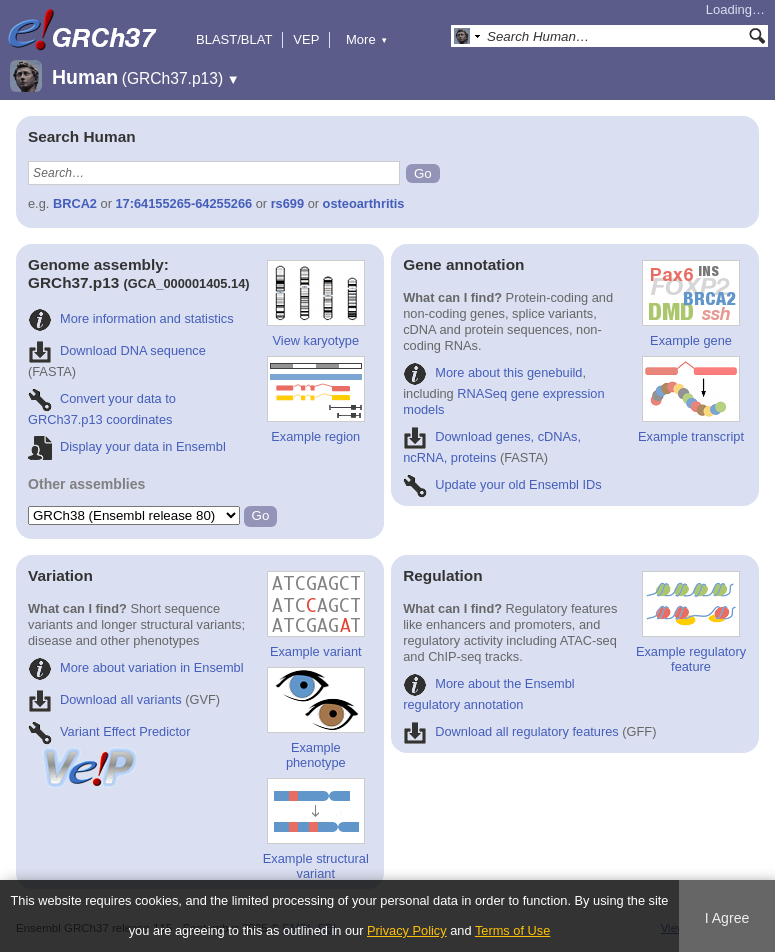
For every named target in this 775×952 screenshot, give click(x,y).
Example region (316, 400)
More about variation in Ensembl (136, 667)
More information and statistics (131, 318)
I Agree (727, 918)
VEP (306, 39)
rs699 (287, 203)
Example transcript (691, 400)
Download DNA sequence (117, 350)
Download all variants (105, 699)
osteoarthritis (364, 203)
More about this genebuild (492, 372)
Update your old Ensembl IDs (502, 484)
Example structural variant (316, 829)
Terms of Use (512, 930)
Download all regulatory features (511, 731)
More (367, 39)
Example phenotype (316, 718)
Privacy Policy (407, 930)
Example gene (691, 304)
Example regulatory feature (691, 622)
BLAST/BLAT (234, 39)
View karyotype (316, 304)
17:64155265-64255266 (184, 203)
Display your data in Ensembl (127, 446)
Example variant (316, 615)
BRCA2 (75, 203)
